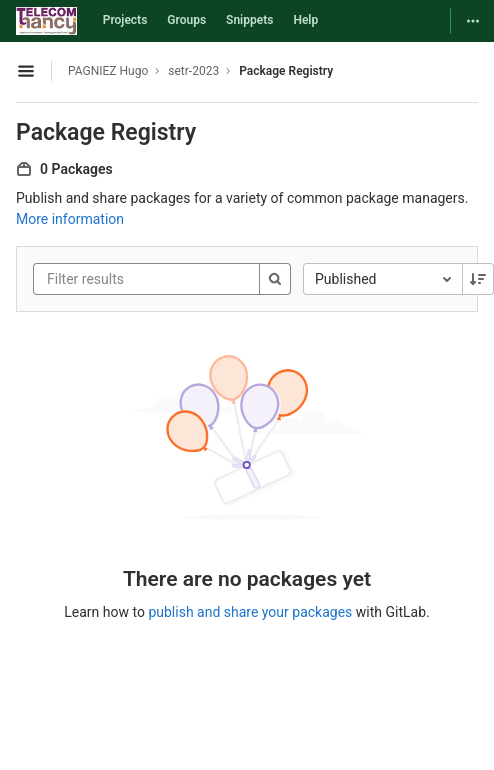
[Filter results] (167, 279)
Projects (125, 20)
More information (70, 219)
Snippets (249, 20)
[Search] (275, 279)
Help (305, 20)
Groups (186, 20)
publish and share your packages (250, 612)
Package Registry (286, 71)
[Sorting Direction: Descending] (478, 279)
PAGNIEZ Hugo (108, 71)
